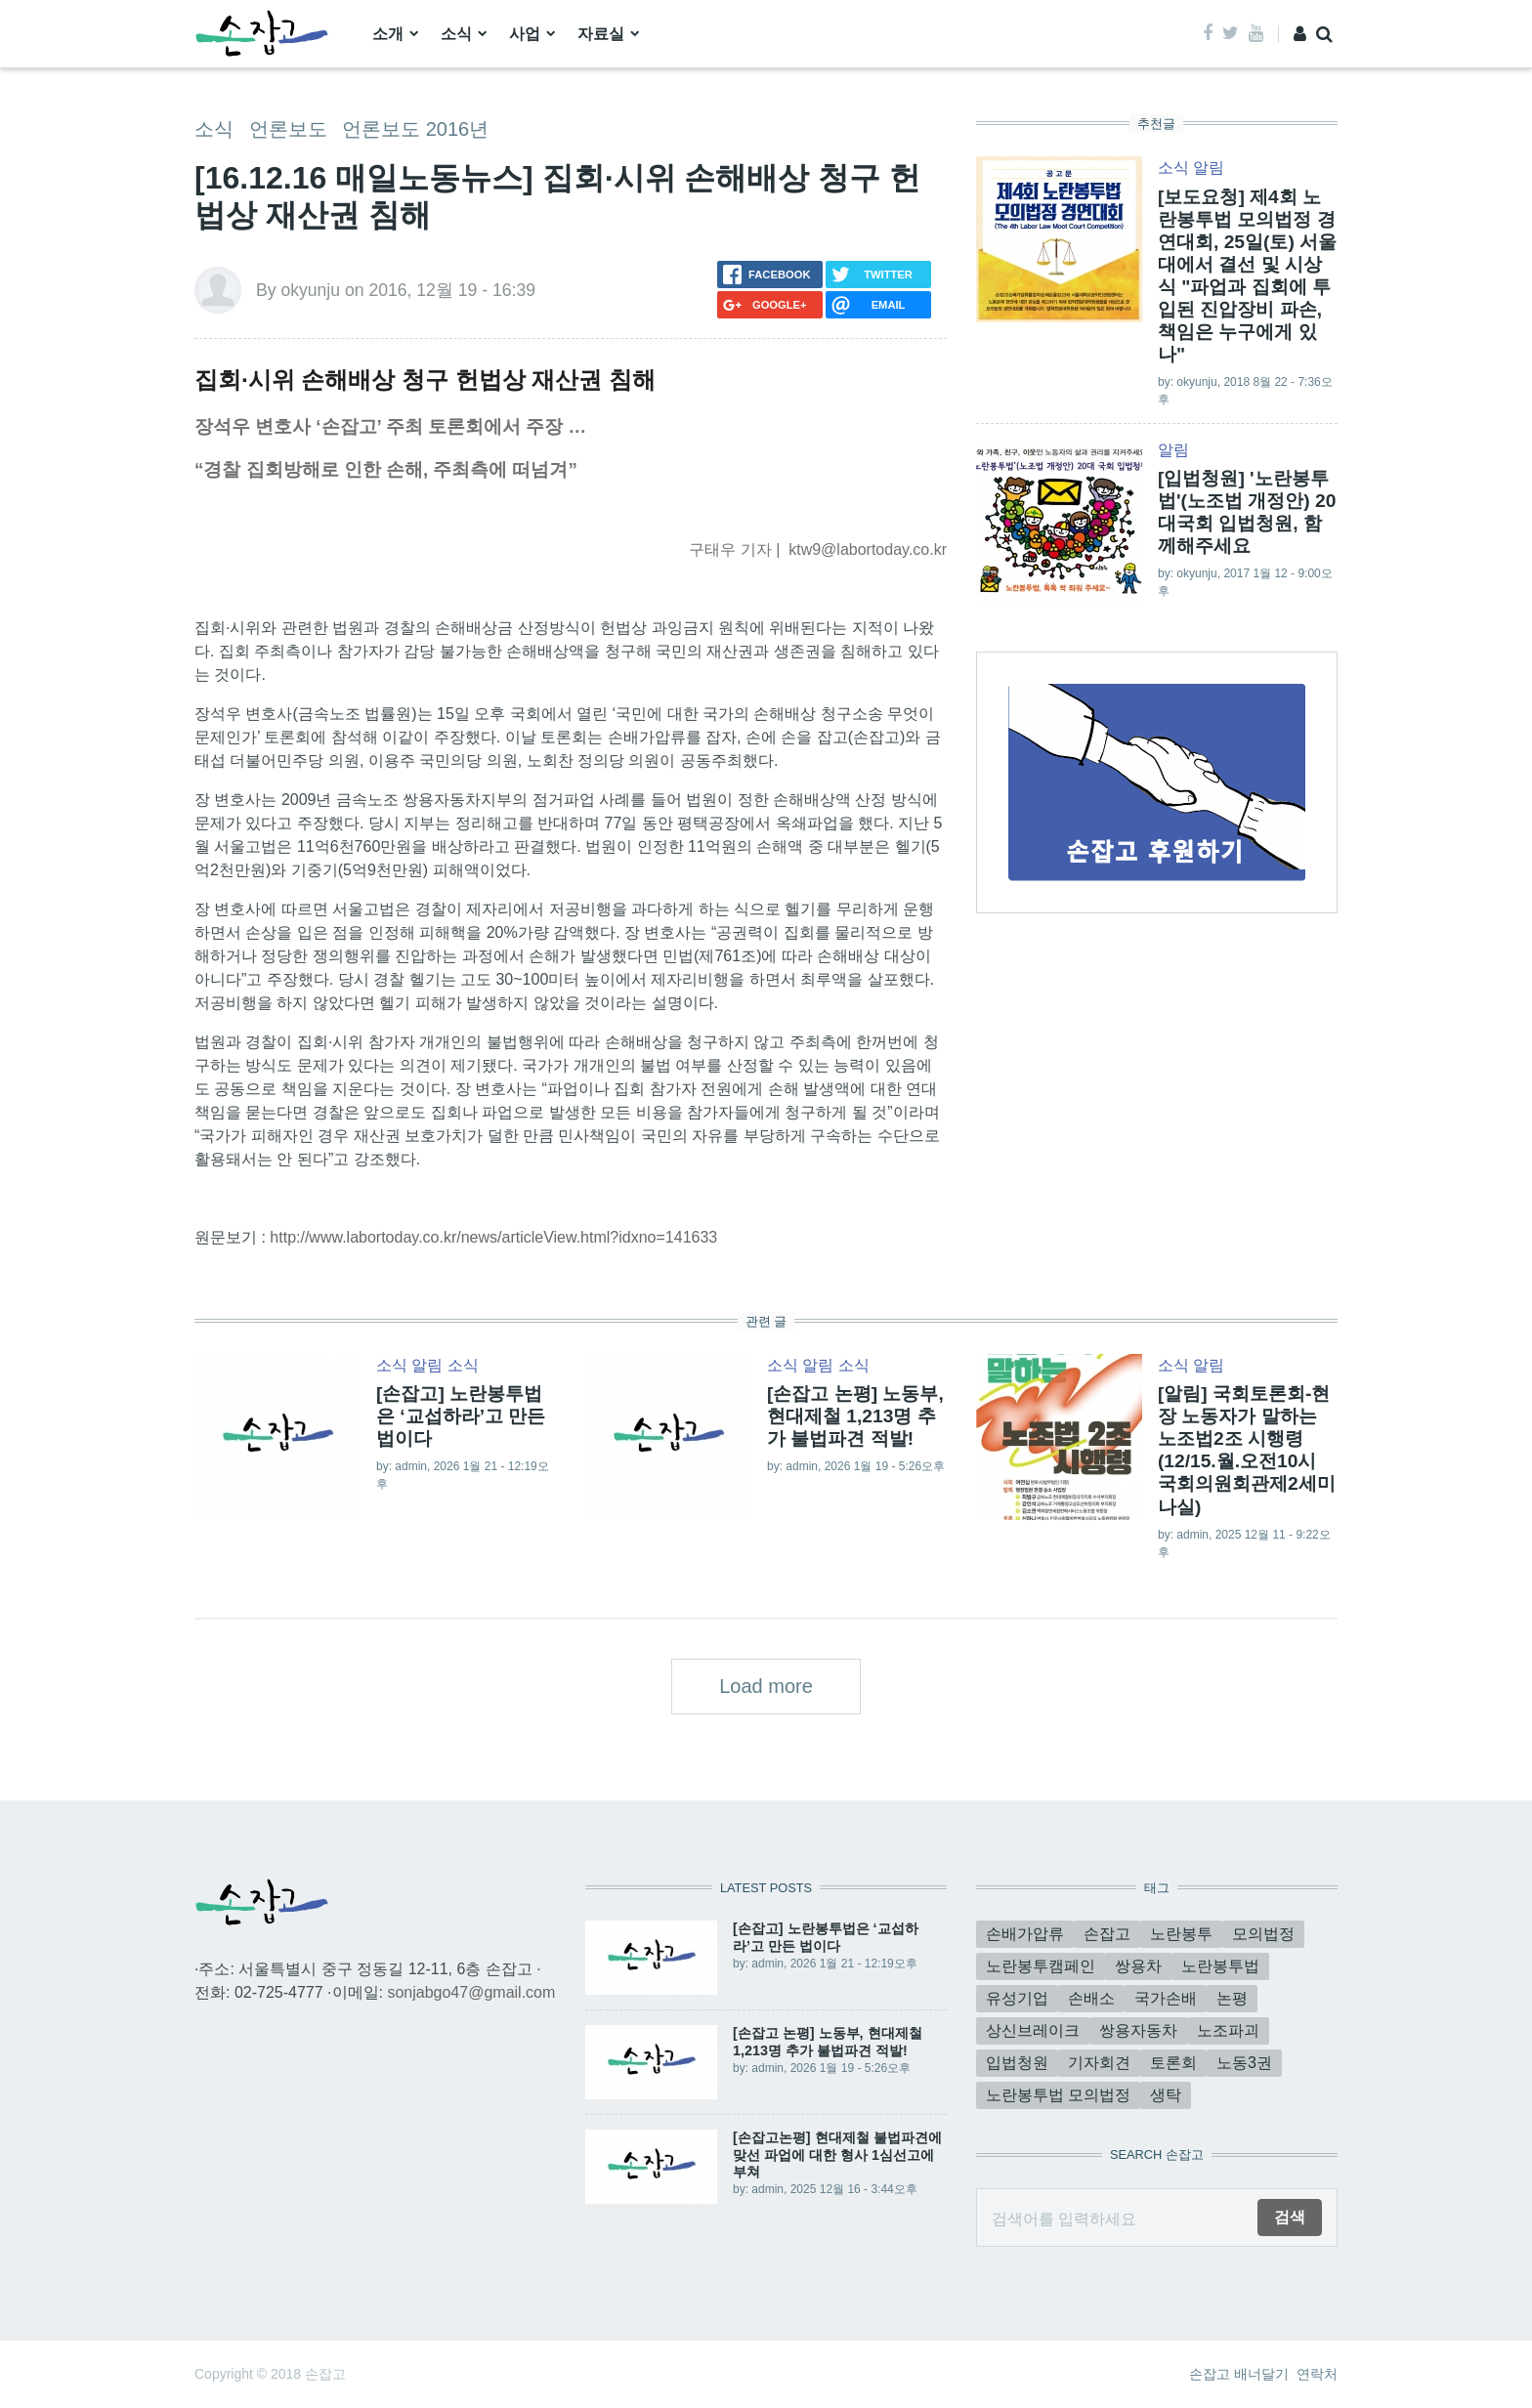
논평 (1232, 1998)
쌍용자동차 (1138, 2030)
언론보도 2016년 (415, 129)
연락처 (1317, 2374)
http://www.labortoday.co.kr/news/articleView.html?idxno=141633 (493, 1237)
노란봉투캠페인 (1040, 1966)
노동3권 (1244, 2062)
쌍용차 (1138, 1966)
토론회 (1173, 2062)
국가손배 (1165, 1998)
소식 (456, 33)
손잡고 (1107, 1933)
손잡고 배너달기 (1239, 2374)
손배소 (1091, 1998)
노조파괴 (1228, 2030)
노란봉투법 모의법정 (1058, 2095)
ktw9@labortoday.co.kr (867, 549)
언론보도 (288, 129)
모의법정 (1263, 1933)
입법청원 (1017, 2062)
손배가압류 (1025, 1933)
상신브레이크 (1033, 2030)
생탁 (1165, 2095)
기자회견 (1099, 2062)
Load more (766, 1686)
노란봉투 (1181, 1933)
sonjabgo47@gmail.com (471, 1992)
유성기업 (1017, 1998)
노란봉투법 (1220, 1966)
